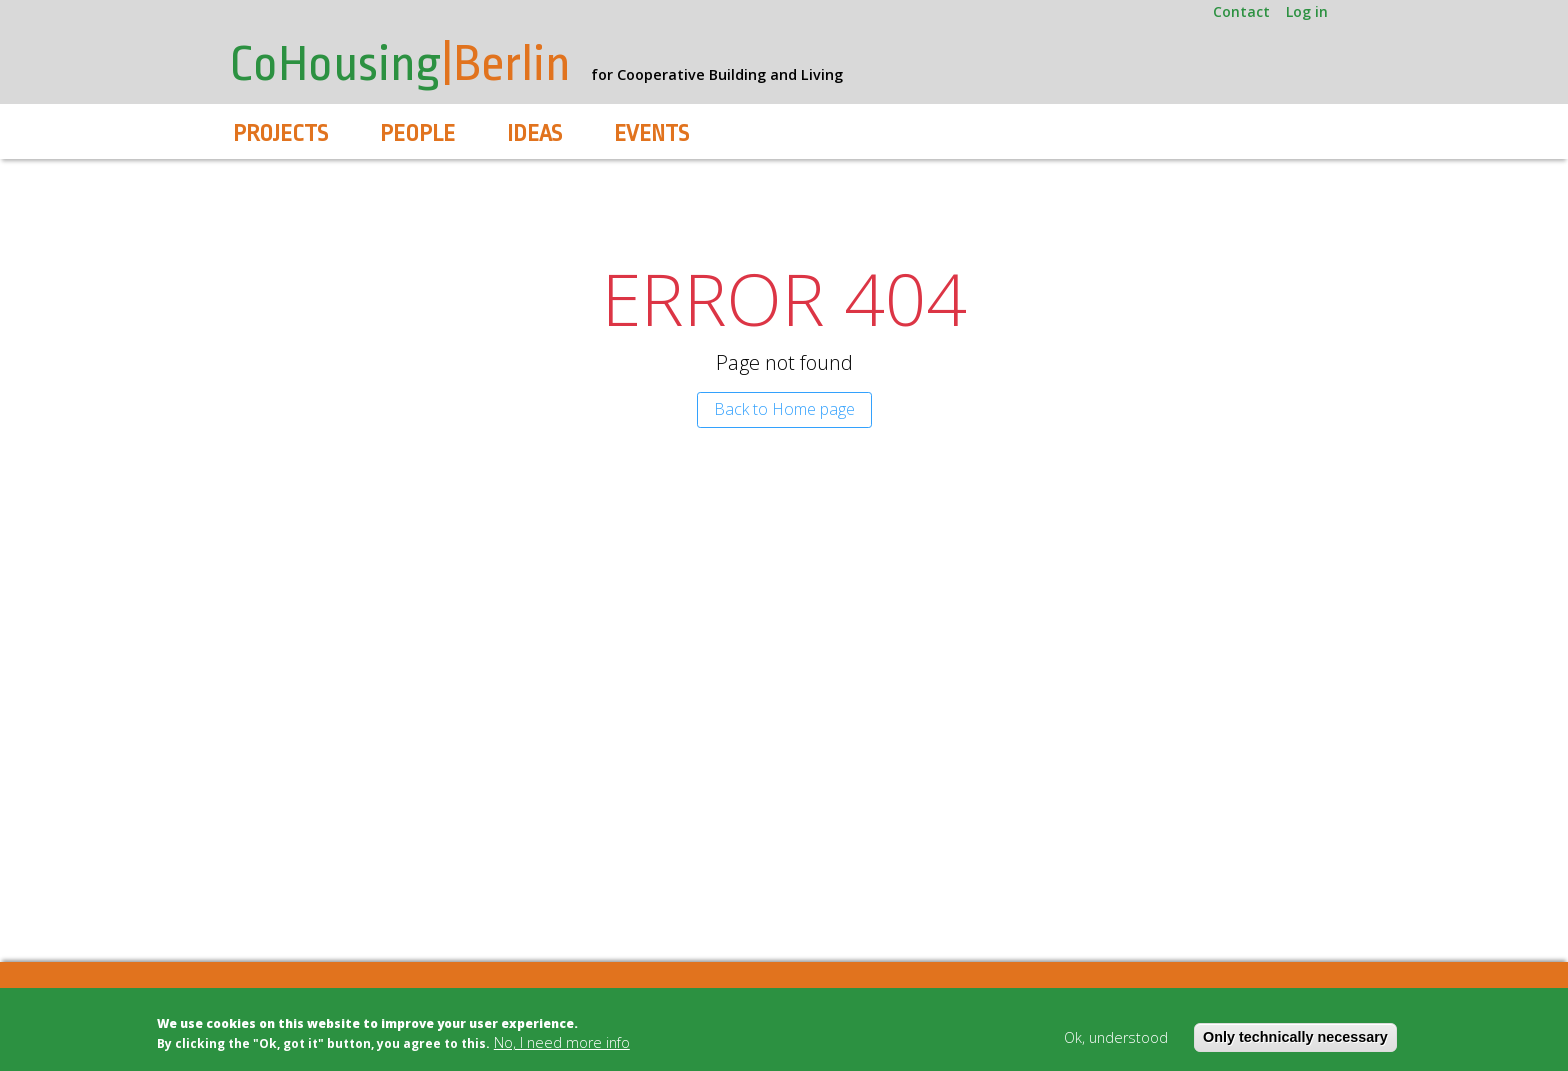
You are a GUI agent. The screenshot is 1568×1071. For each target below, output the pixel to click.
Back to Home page (784, 409)
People (417, 134)
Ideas (534, 134)
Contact (1241, 11)
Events (651, 134)
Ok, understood (1116, 1037)
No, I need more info (562, 1042)
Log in (1307, 11)
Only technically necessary (1295, 1037)
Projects (280, 134)
